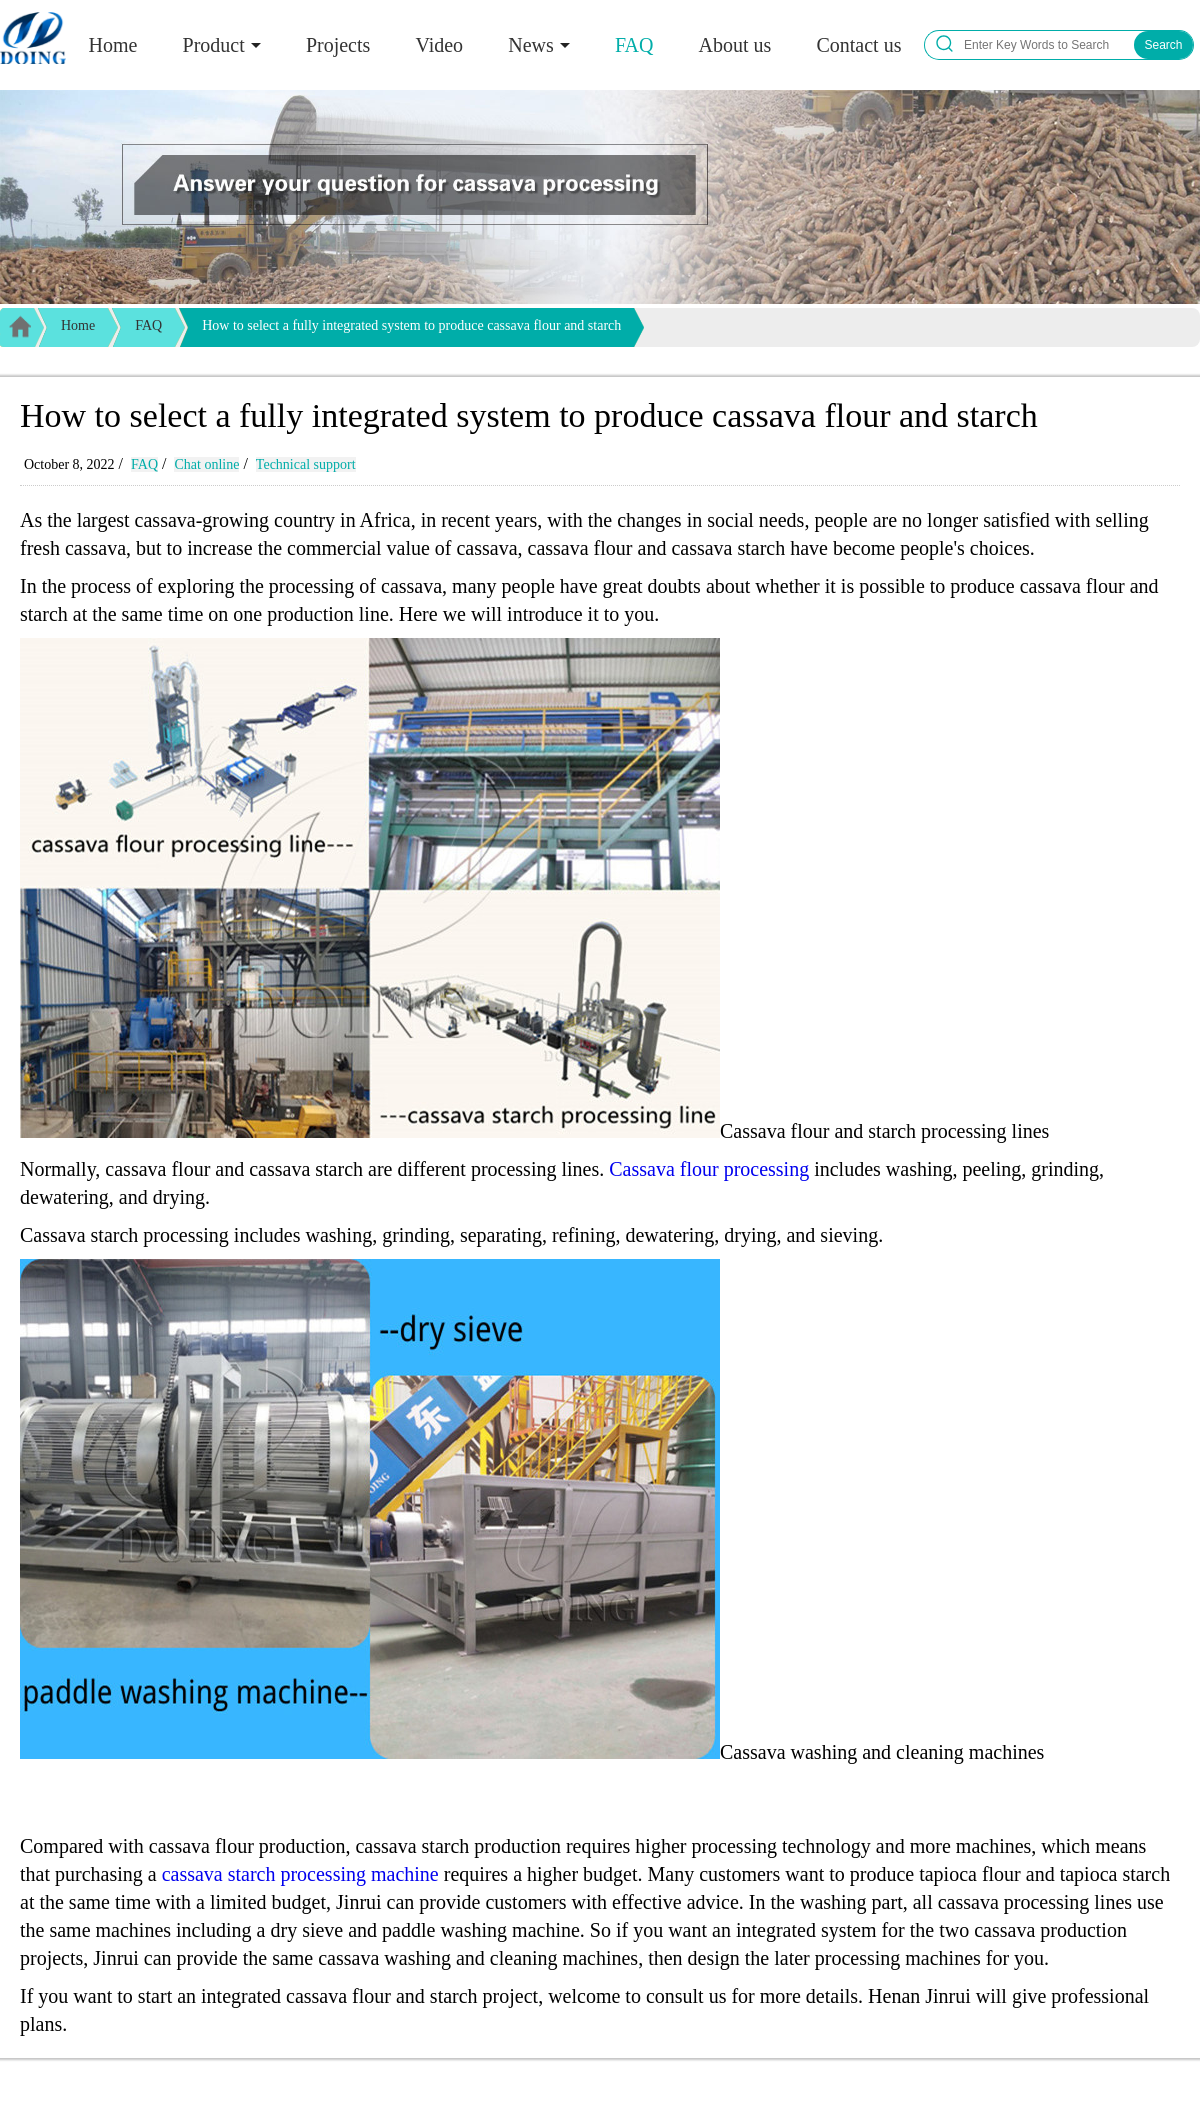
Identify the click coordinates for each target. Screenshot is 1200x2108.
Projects (338, 45)
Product (214, 45)
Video (439, 45)
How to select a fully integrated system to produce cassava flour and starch (411, 325)
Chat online (206, 464)
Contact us (858, 45)
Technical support (306, 464)
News (531, 45)
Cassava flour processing (709, 1169)
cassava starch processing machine (300, 1874)
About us (735, 45)
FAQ (634, 45)
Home (113, 45)
